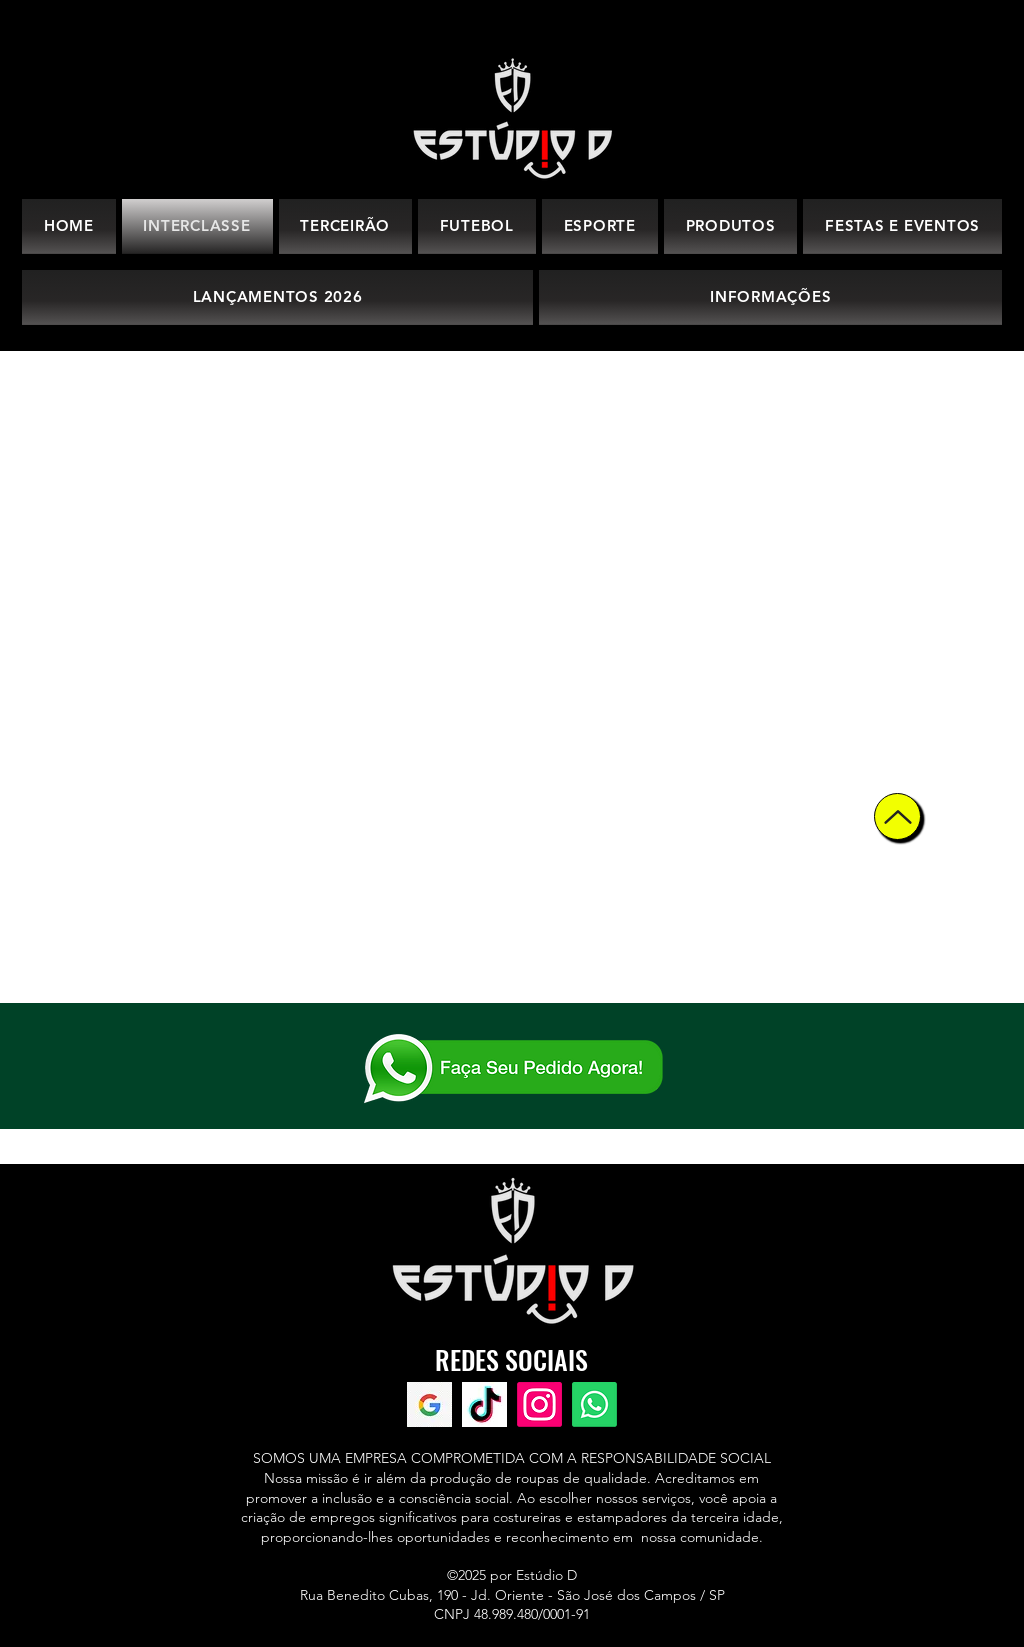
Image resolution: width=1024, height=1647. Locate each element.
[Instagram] (539, 1404)
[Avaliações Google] (429, 1404)
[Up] (897, 816)
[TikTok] (484, 1404)
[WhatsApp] (594, 1404)
